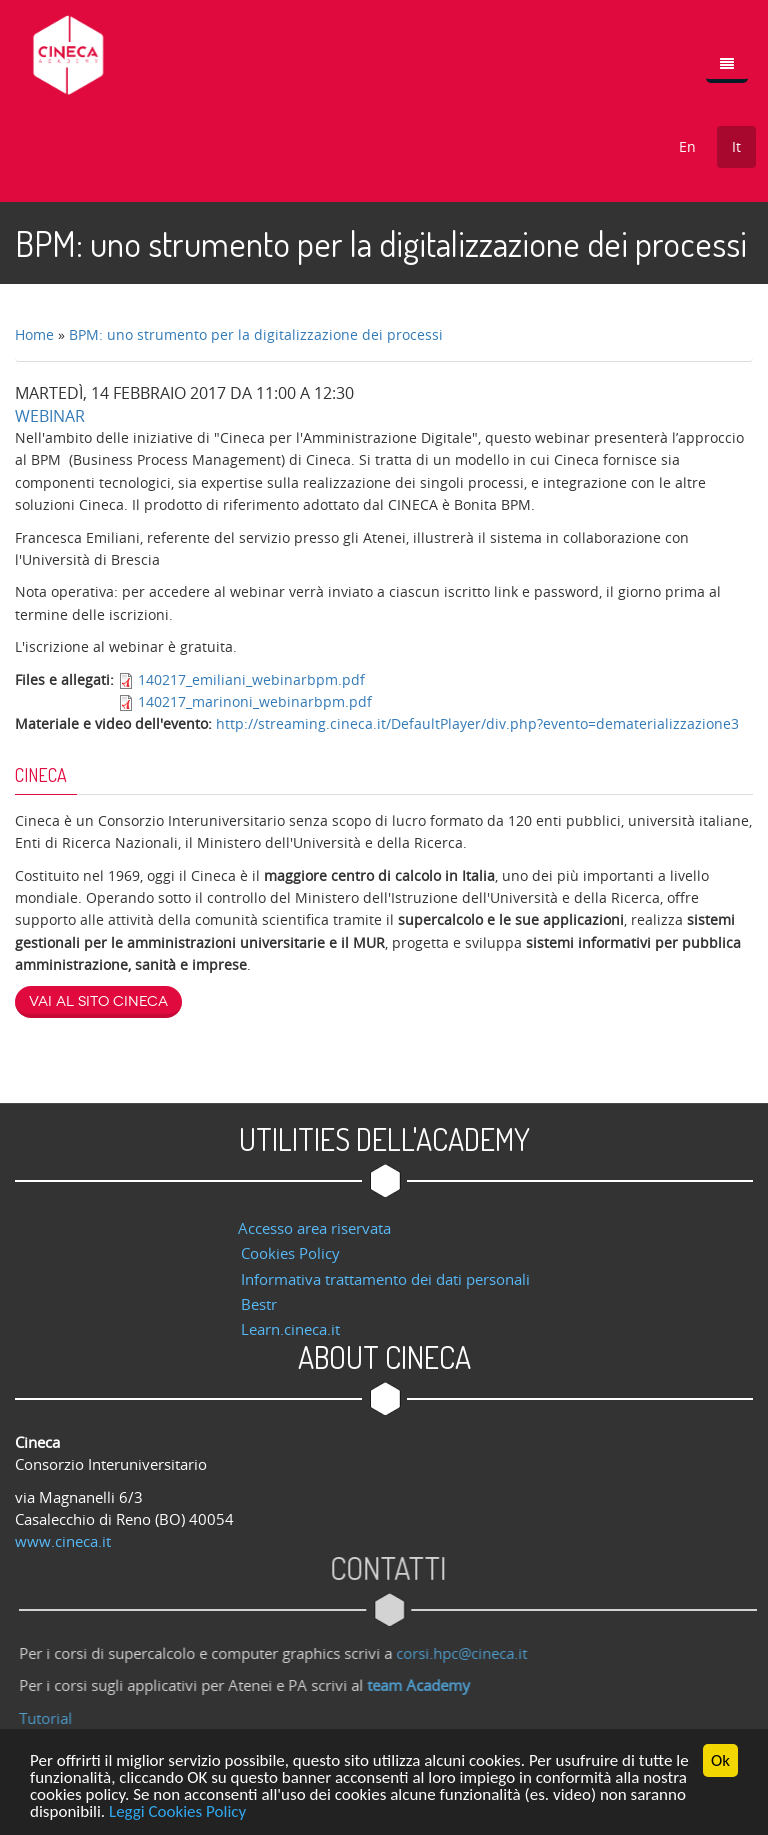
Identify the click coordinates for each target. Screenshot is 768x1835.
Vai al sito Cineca (98, 1001)
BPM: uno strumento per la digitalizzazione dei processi (256, 334)
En (687, 146)
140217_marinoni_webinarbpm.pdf (255, 701)
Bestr (259, 1304)
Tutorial (51, 1718)
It (736, 146)
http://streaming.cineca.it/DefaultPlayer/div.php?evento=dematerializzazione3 (477, 723)
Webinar (50, 416)
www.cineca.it (63, 1541)
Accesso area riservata (314, 1228)
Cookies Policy (290, 1253)
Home (34, 334)
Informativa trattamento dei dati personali (385, 1279)
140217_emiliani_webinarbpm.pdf (251, 679)
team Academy (424, 1685)
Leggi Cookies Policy (177, 1812)
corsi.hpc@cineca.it (467, 1653)
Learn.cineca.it (290, 1329)
